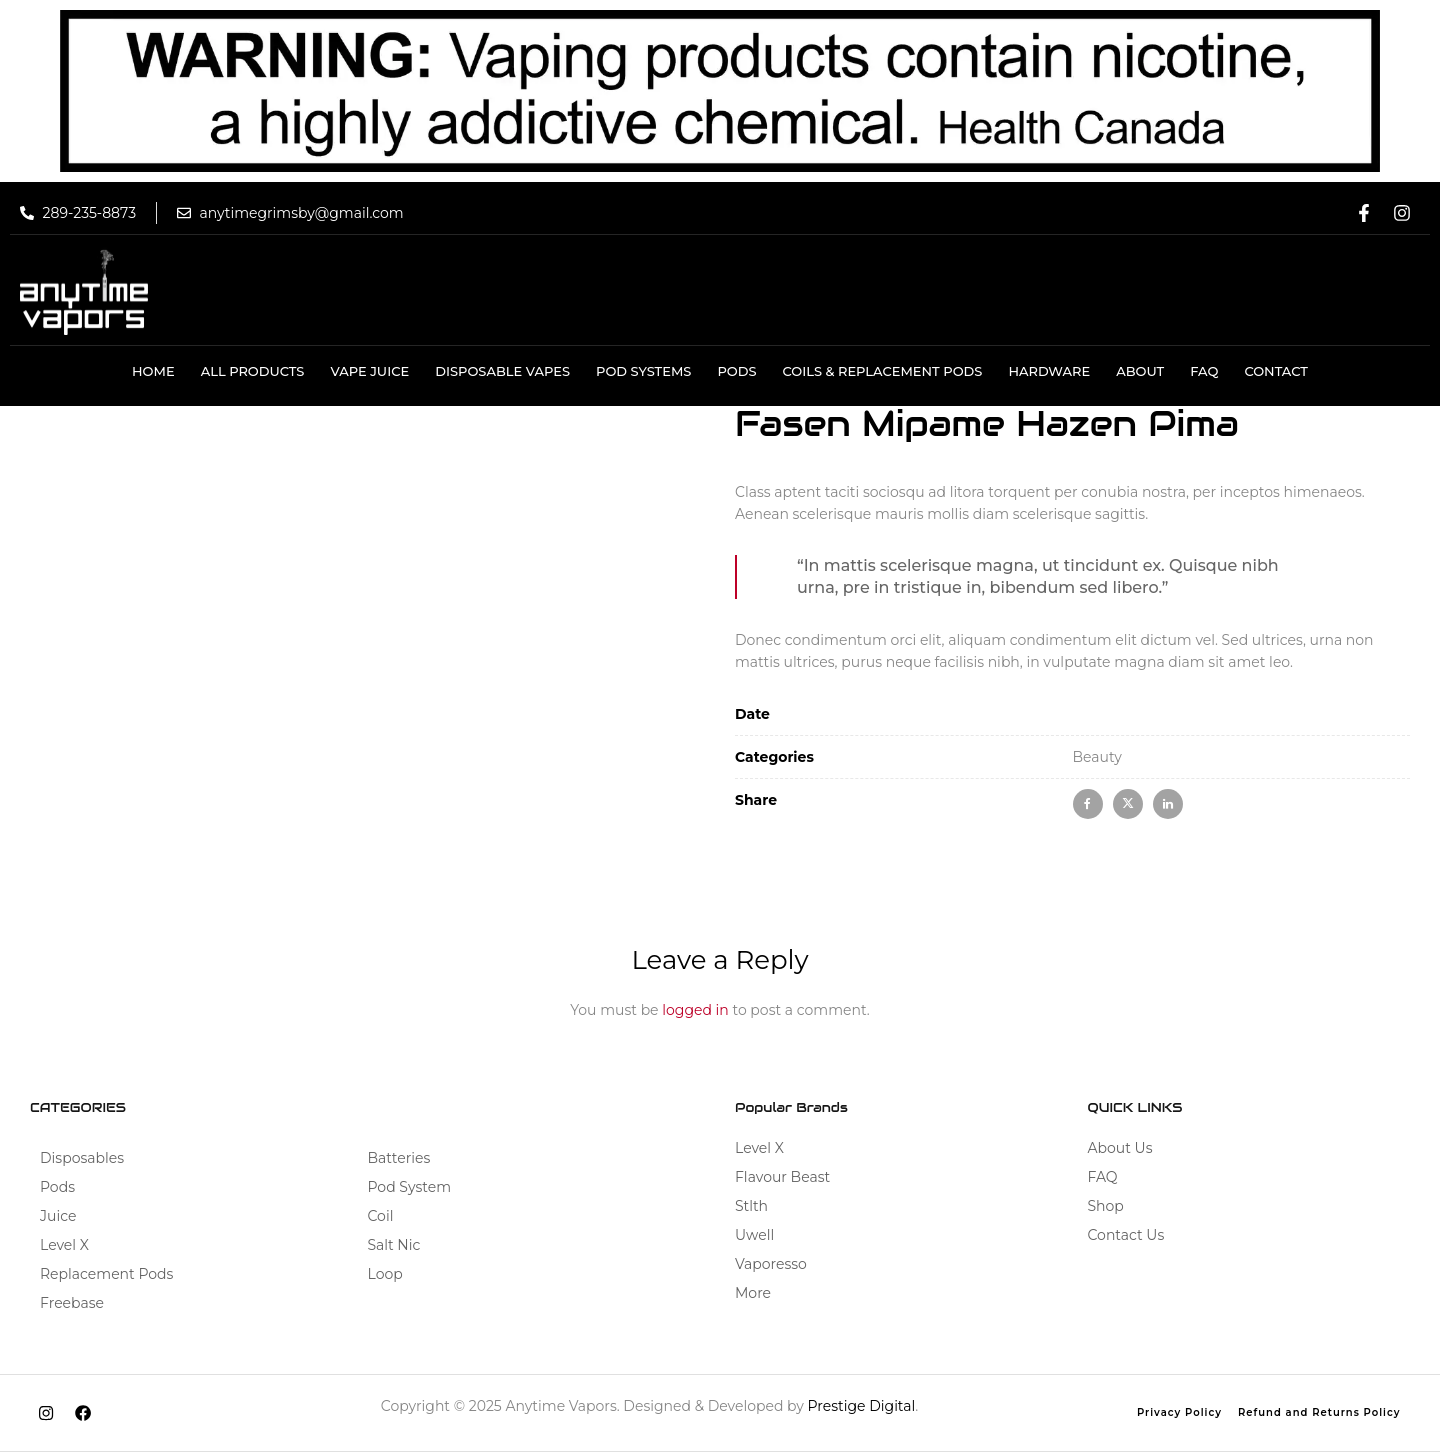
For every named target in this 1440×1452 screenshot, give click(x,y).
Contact (1276, 371)
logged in (695, 1010)
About (1140, 371)
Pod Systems (643, 371)
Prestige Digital (862, 1406)
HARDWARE (1049, 371)
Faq (1204, 371)
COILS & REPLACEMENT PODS (883, 371)
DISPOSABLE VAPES (502, 371)
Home (153, 371)
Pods (736, 371)
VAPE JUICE (369, 371)
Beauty (1097, 757)
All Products (253, 371)
